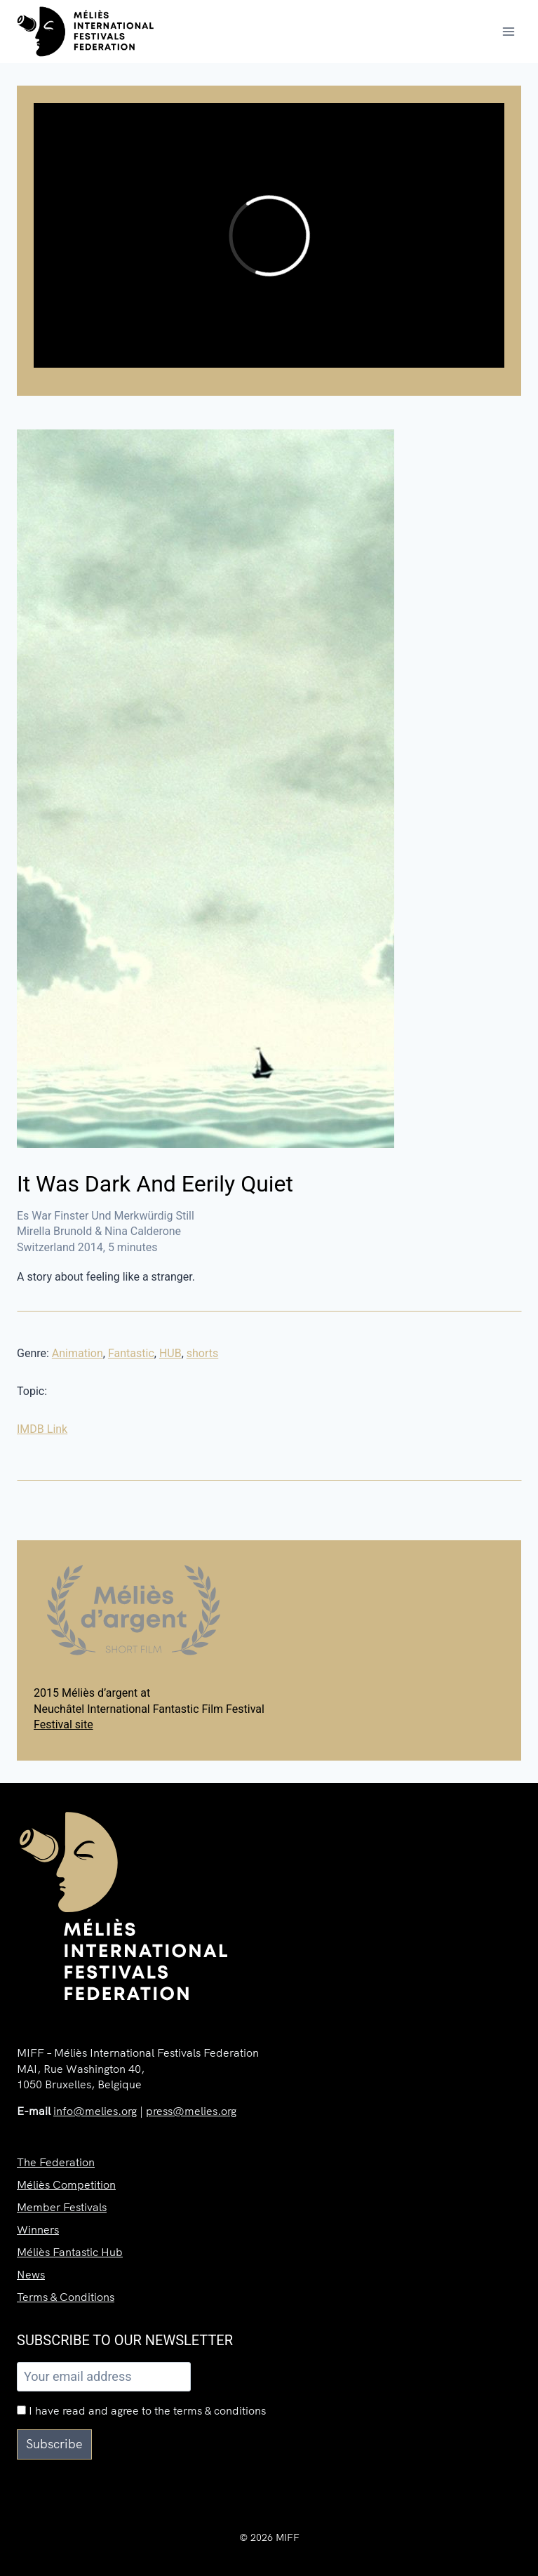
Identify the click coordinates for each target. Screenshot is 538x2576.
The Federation (56, 2162)
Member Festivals (62, 2207)
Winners (38, 2229)
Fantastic (131, 1353)
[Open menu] (508, 31)
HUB (170, 1353)
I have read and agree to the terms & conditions (141, 2410)
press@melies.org (191, 2111)
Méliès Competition (66, 2184)
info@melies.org (95, 2111)
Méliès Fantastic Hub (70, 2252)
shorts (203, 1353)
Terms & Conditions (65, 2297)
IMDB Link (42, 1429)
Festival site (63, 1724)
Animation (77, 1353)
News (31, 2274)
